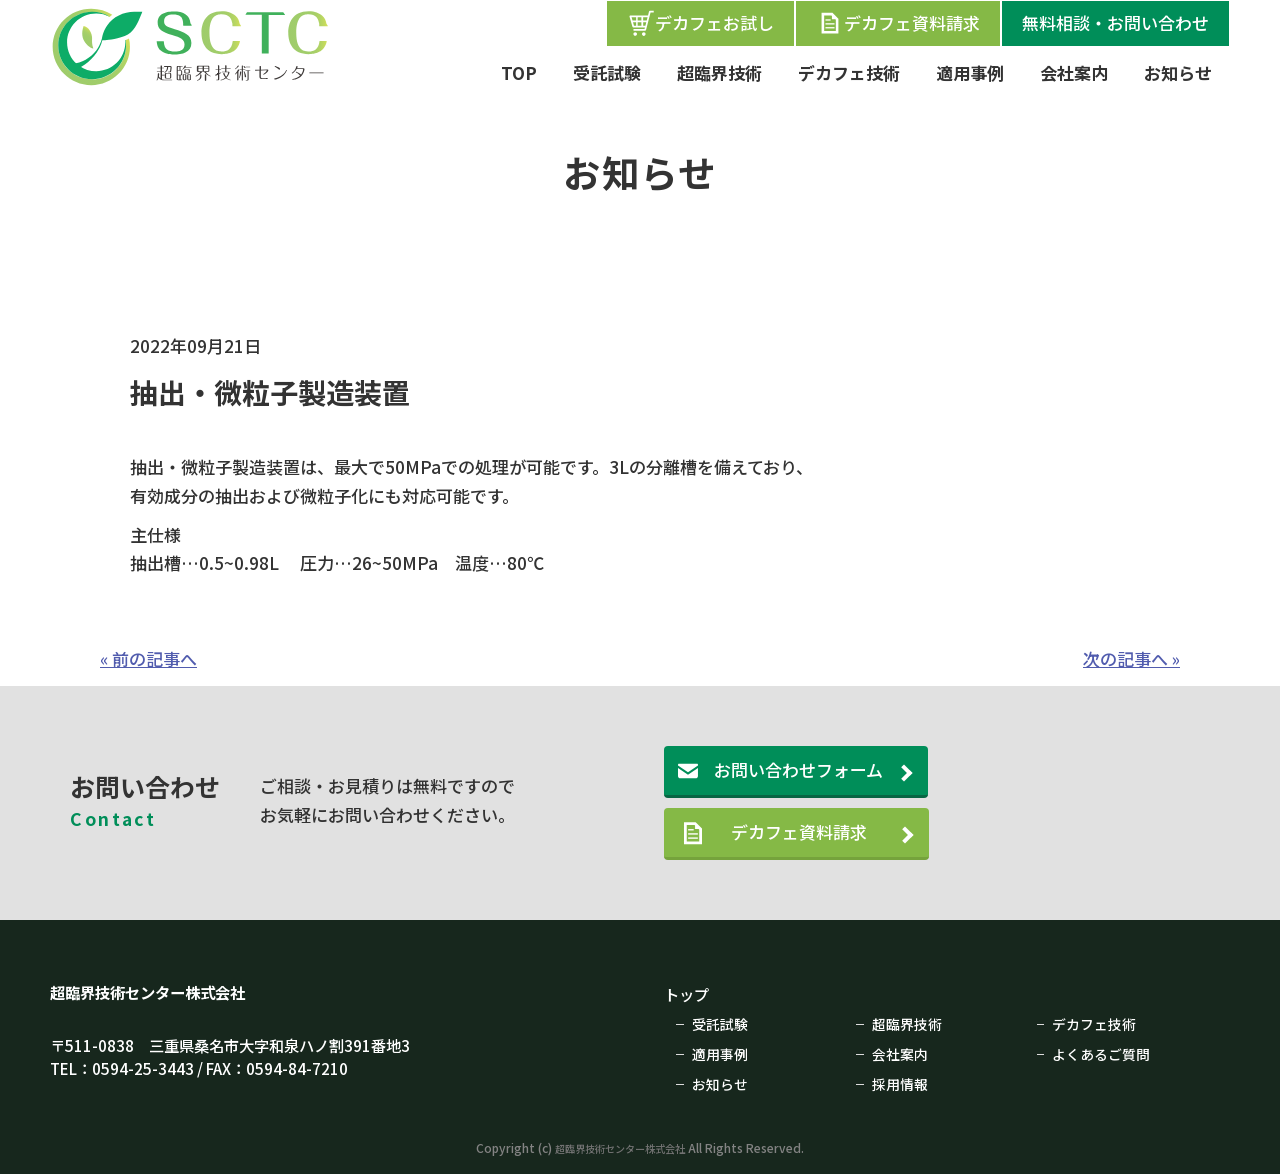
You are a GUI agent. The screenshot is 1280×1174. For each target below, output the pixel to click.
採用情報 (902, 1081)
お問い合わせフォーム (798, 769)
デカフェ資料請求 (898, 23)
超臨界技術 (719, 72)
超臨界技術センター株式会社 (160, 991)
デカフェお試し (700, 23)
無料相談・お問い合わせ (1115, 22)
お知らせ (1178, 72)
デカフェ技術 (849, 72)
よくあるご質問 (1104, 1052)
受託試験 (607, 72)
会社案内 (1074, 72)
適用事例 (970, 72)
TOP (519, 72)
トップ (689, 993)
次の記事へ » (1131, 658)
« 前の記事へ (148, 658)
